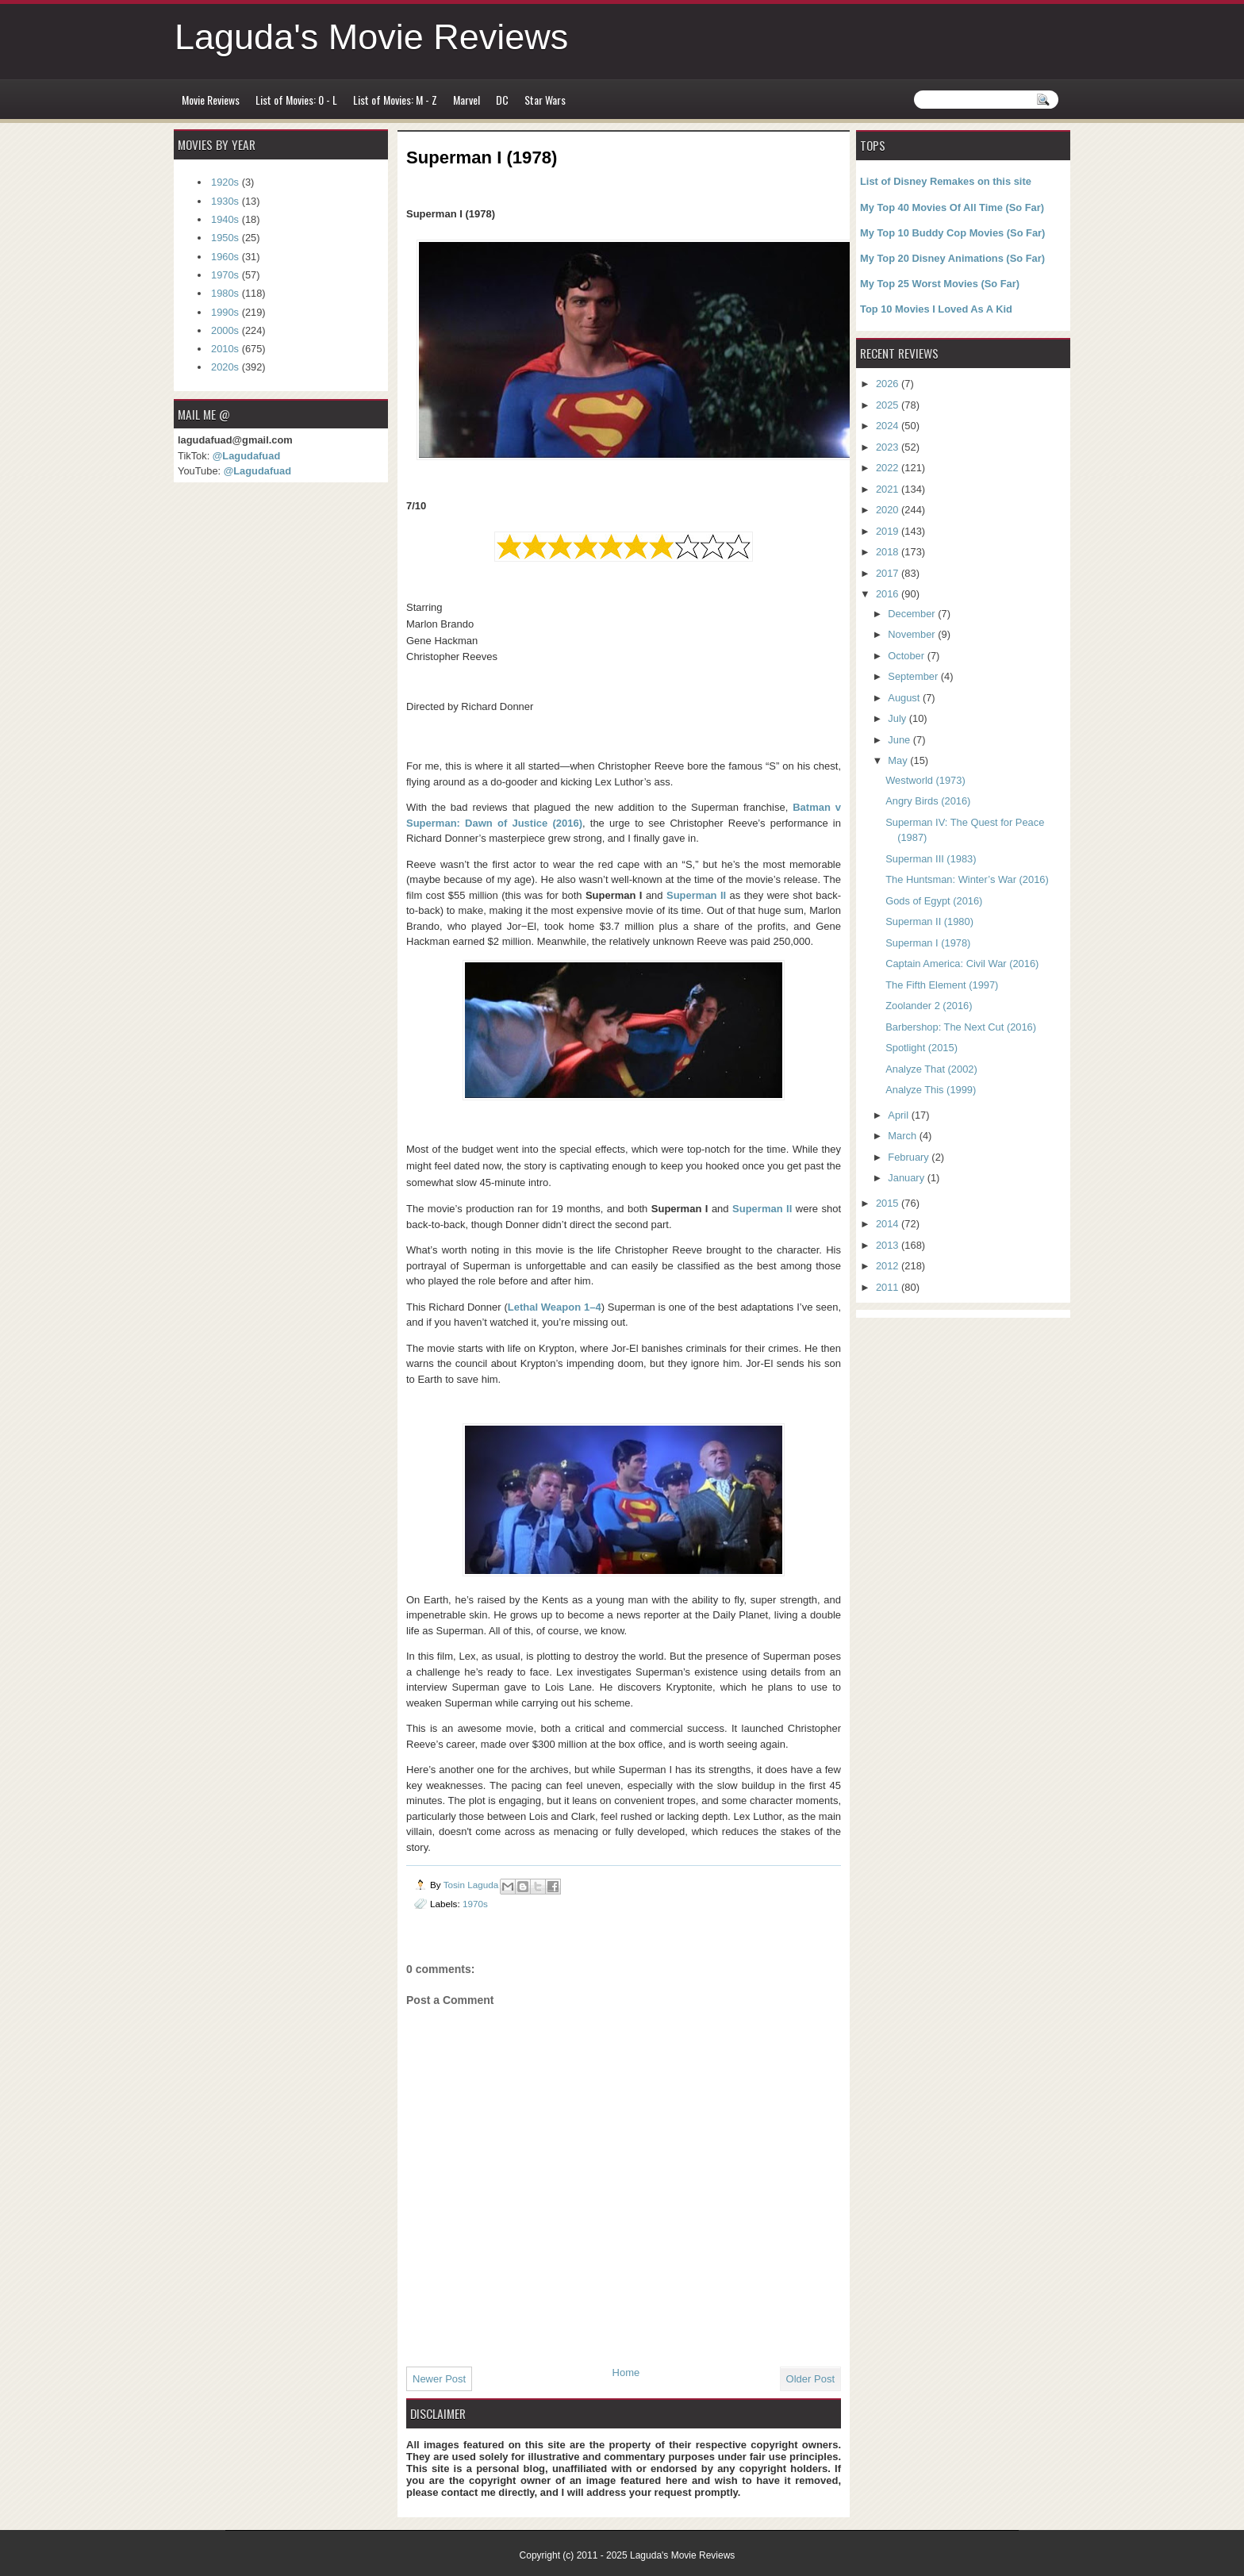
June (900, 740)
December (913, 614)
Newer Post (439, 2379)
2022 (888, 468)
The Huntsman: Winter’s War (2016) (967, 879)
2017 (888, 573)
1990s (225, 312)
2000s (225, 330)
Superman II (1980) (929, 921)
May (899, 760)
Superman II (696, 895)
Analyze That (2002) (931, 1069)
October (907, 656)
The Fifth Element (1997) (941, 985)
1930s (225, 201)
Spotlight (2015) (921, 1048)
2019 (888, 531)
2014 (888, 1224)
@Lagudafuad (246, 456)
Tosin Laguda (472, 1884)
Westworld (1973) (925, 780)
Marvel (466, 99)
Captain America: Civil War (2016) (962, 963)
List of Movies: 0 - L (296, 99)
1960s (225, 257)
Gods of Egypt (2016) (933, 901)
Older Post (810, 2379)
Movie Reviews (211, 99)
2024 (888, 426)
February (909, 1157)
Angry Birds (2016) (927, 801)
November (913, 634)
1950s (225, 238)
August (905, 698)
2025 (888, 405)
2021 (888, 489)
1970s (475, 1903)
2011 (888, 1287)
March (903, 1136)
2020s (225, 367)
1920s (225, 182)
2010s (225, 349)
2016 (888, 594)
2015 (888, 1203)
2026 (888, 384)
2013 (888, 1245)
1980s (225, 293)
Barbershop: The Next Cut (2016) (960, 1027)
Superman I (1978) (927, 943)
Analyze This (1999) (930, 1090)
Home (626, 2372)
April (899, 1115)
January (907, 1178)
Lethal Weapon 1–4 (554, 1307)
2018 (888, 552)
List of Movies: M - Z (395, 99)
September (914, 676)
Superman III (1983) (930, 859)
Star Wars (545, 99)
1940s (225, 219)
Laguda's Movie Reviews (371, 37)
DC (502, 99)
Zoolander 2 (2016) (928, 1006)
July (898, 718)
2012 (888, 1266)
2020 (888, 510)
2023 (888, 447)
